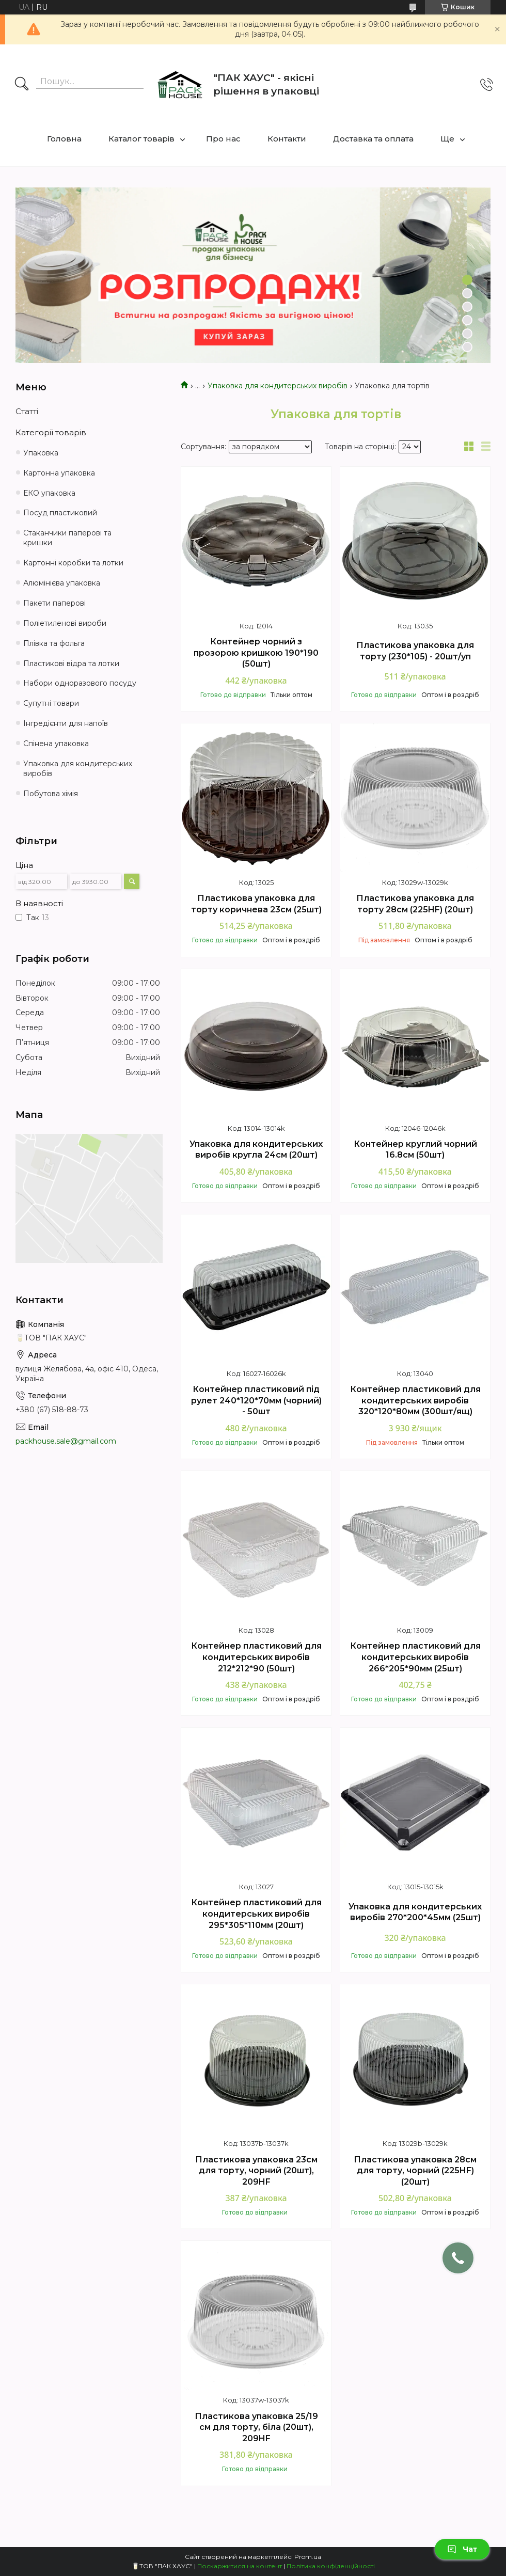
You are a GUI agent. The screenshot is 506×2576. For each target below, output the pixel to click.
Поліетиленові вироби (64, 623)
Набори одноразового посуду (79, 683)
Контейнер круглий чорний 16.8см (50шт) (415, 1149)
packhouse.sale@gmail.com (65, 1441)
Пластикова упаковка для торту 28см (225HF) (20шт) (415, 903)
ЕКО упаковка (49, 493)
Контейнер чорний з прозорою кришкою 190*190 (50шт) (256, 653)
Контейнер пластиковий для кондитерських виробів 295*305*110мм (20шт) (256, 1914)
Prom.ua (307, 2557)
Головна (64, 139)
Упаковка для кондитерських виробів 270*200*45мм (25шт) (415, 1912)
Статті (26, 411)
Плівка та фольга (54, 643)
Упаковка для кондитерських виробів (277, 385)
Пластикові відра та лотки (71, 663)
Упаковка (40, 452)
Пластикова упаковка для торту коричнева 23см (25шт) (256, 903)
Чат (462, 2549)
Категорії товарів (50, 432)
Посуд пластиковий (60, 512)
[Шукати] (21, 84)
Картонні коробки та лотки (73, 562)
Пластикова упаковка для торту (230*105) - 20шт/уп (415, 650)
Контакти (286, 139)
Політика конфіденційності (331, 2566)
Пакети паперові (54, 603)
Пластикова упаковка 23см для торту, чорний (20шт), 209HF (256, 2171)
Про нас (223, 139)
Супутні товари (51, 703)
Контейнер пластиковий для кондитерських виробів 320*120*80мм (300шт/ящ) (415, 1400)
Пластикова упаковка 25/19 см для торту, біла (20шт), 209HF (256, 2427)
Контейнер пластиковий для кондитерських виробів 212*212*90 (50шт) (256, 1657)
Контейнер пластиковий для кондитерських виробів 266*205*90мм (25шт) (415, 1657)
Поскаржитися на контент (239, 2566)
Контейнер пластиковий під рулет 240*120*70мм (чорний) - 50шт (256, 1400)
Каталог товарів (141, 139)
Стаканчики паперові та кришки (67, 537)
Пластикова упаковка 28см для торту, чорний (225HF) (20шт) (415, 2171)
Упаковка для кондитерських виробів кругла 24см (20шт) (256, 1149)
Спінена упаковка (56, 743)
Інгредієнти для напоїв (65, 723)
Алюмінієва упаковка (61, 583)
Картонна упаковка (59, 473)
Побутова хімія (50, 793)
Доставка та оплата (373, 139)
